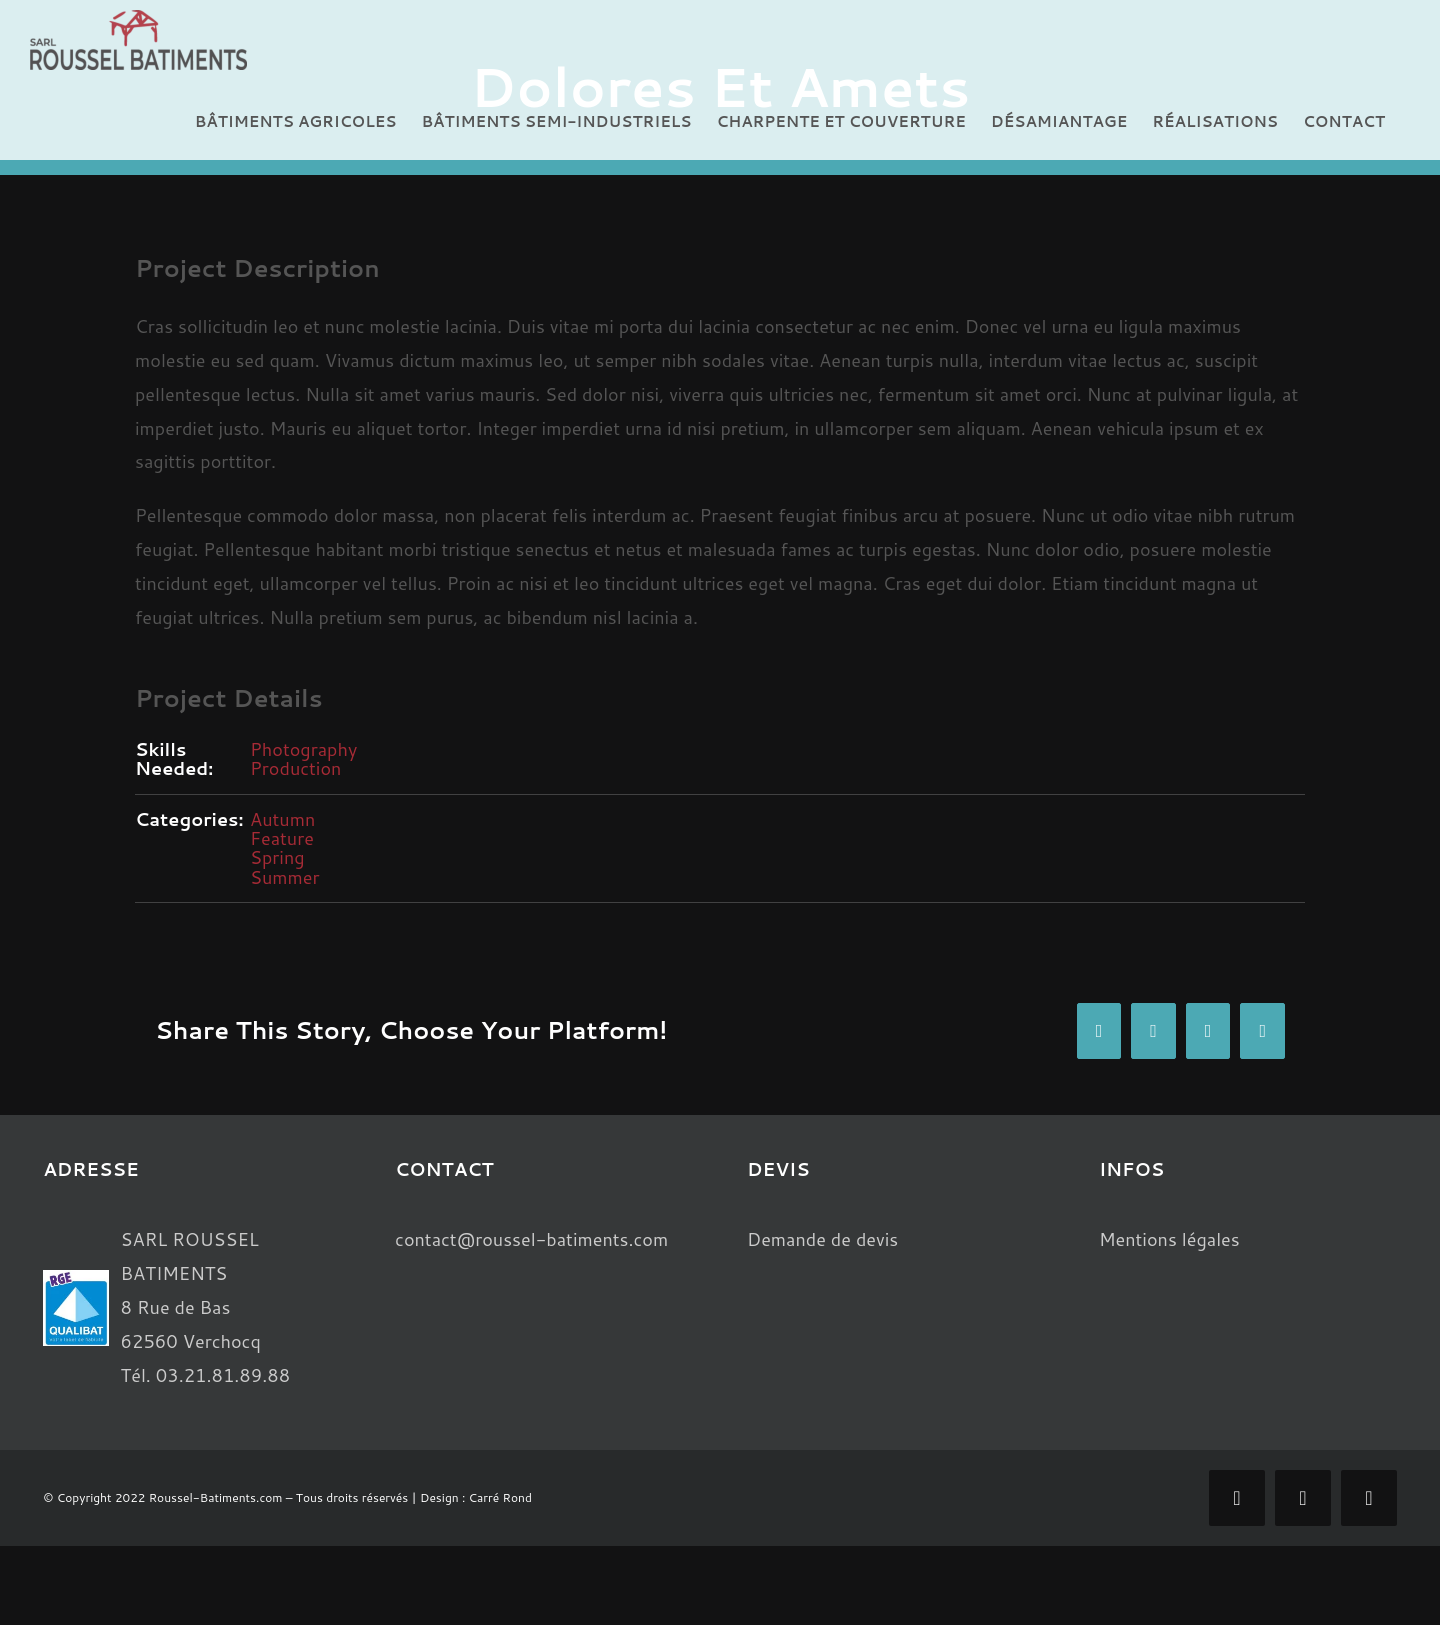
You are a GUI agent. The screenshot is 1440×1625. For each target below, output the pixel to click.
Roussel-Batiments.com (216, 1497)
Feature (282, 838)
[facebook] (1237, 1498)
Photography (303, 749)
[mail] (1303, 1498)
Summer (285, 877)
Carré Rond (500, 1497)
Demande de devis (822, 1239)
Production (295, 768)
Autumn (282, 819)
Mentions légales (1169, 1239)
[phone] (1369, 1498)
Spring (277, 857)
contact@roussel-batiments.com (531, 1239)
